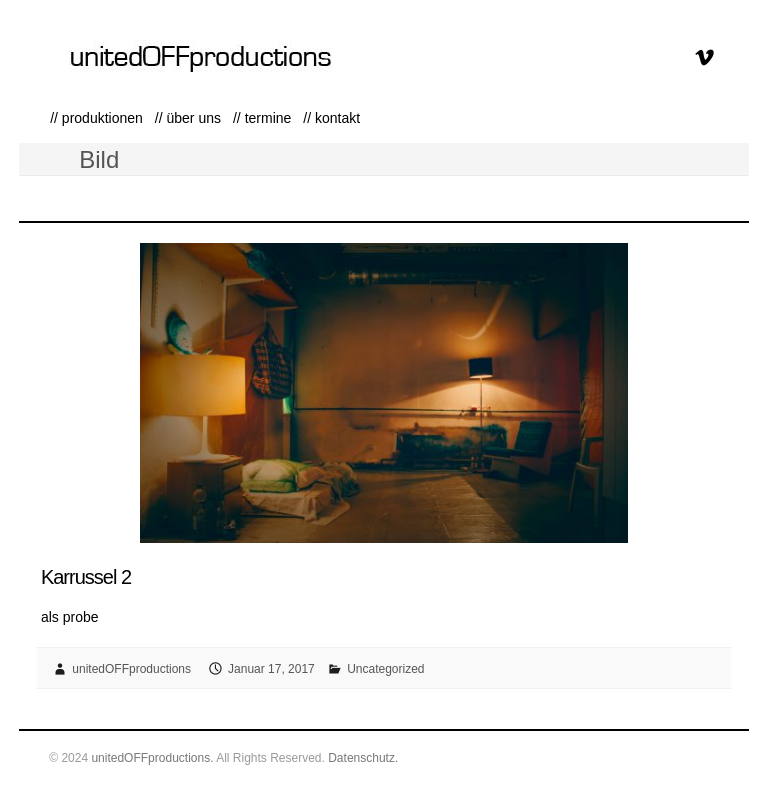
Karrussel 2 (86, 577)
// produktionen (96, 118)
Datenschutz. (363, 758)
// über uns (188, 118)
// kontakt (331, 118)
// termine (262, 118)
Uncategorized (385, 669)
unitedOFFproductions (131, 669)
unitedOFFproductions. (152, 758)
